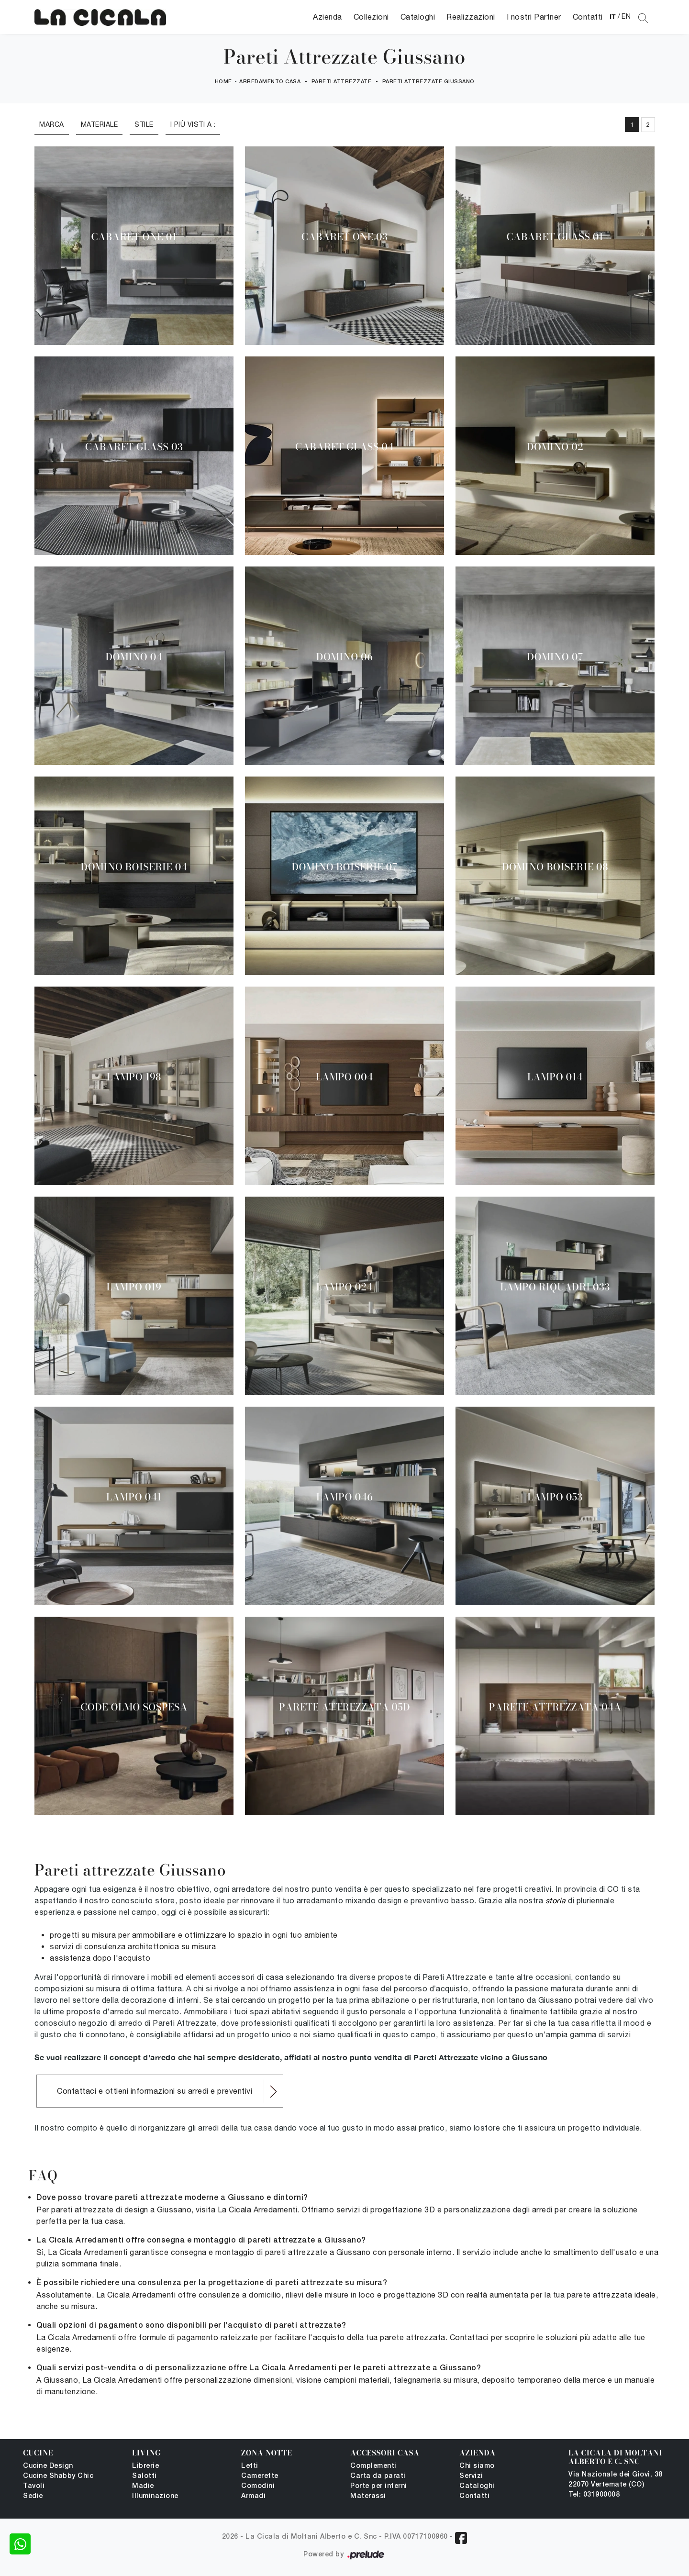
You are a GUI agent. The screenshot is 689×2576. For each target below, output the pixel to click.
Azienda (327, 16)
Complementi (373, 2466)
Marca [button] (51, 124)
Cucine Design (48, 2466)
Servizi (471, 2476)
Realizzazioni (470, 16)
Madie (143, 2486)
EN (626, 16)
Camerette (259, 2476)
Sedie (33, 2496)
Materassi (368, 2496)
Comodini (258, 2486)
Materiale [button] (99, 124)
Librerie (145, 2466)
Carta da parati (378, 2476)
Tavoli (33, 2486)
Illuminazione (155, 2496)
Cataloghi (417, 16)
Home (223, 81)
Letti (249, 2466)
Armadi (253, 2496)
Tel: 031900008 (594, 2495)
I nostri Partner (534, 16)
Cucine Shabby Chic (58, 2476)
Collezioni (371, 16)
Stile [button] (144, 124)
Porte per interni (378, 2486)
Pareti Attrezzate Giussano (428, 81)
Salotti (144, 2476)
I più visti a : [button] (193, 124)
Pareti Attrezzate (341, 81)
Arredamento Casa (269, 81)
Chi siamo (477, 2466)
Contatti (588, 16)
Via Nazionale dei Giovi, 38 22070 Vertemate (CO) (615, 2480)
